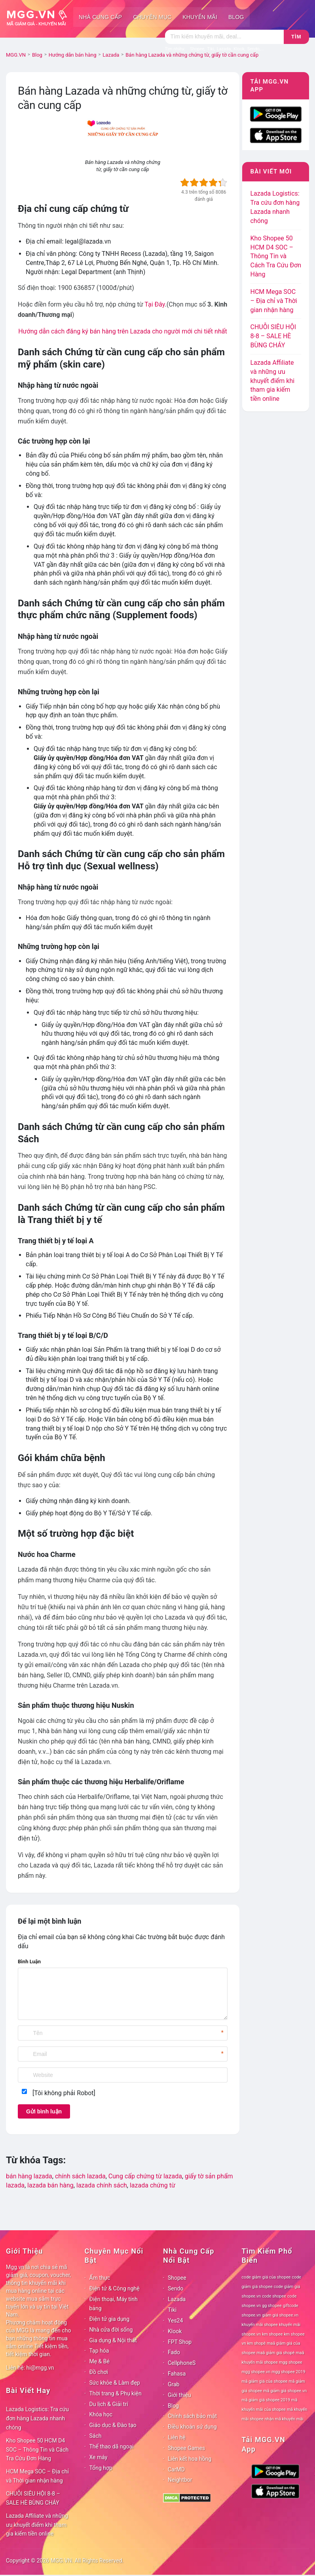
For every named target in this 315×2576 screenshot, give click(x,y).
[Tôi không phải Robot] (63, 2093)
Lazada (177, 2299)
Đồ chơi (98, 2372)
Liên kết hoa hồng (189, 2459)
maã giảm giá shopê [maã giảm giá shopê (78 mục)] (275, 2352)
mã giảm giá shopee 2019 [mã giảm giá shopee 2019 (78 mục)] (266, 2400)
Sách (95, 2436)
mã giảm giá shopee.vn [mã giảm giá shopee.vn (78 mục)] (285, 2390)
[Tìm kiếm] (224, 37)
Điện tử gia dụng (109, 2319)
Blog (236, 17)
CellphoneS (181, 2363)
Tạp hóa (99, 2350)
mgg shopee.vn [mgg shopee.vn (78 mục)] (256, 2371)
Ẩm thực (99, 2278)
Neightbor (180, 2480)
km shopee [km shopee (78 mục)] (272, 2334)
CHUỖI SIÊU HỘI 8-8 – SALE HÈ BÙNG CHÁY (273, 336)
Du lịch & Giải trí (108, 2404)
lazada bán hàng (50, 2185)
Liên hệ (177, 2437)
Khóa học (101, 2414)
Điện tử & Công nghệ (114, 2288)
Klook (175, 2331)
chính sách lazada (80, 2176)
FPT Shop (180, 2342)
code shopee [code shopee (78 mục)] (274, 2296)
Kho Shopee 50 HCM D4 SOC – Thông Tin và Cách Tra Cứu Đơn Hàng (275, 256)
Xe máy (98, 2457)
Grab (173, 2384)
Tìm (296, 37)
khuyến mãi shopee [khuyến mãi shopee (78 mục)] (260, 2324)
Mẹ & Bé (99, 2361)
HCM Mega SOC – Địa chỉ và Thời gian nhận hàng (273, 301)
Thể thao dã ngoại (111, 2446)
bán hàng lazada (29, 2176)
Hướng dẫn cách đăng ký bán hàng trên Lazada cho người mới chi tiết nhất (122, 331)
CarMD (176, 2469)
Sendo (175, 2288)
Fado (174, 2352)
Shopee (177, 2278)
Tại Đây (154, 304)
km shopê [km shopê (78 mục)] (256, 2343)
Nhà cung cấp (100, 17)
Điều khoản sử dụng (192, 2427)
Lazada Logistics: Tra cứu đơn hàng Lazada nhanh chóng (37, 2418)
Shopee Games (186, 2448)
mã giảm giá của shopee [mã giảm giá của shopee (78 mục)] (265, 2381)
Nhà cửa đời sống (111, 2329)
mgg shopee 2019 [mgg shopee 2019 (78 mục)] (288, 2371)
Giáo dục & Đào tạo (113, 2425)
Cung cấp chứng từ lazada (145, 2176)
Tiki (172, 2310)
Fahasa (177, 2373)
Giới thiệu (179, 2395)
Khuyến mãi (199, 17)
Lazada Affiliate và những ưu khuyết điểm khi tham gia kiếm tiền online (272, 380)
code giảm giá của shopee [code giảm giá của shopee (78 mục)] (266, 2277)
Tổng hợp (100, 2468)
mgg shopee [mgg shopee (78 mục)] (290, 2362)
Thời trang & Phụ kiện (115, 2393)
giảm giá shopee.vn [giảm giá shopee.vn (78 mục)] (280, 2315)
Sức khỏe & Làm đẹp (114, 2383)
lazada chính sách (101, 2185)
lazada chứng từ (152, 2185)
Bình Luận (29, 1961)
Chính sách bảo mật (192, 2416)
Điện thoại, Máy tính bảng (113, 2303)
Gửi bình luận (44, 2111)
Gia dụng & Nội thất (113, 2340)
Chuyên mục (152, 17)
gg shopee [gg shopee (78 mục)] (271, 2305)
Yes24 (175, 2320)
